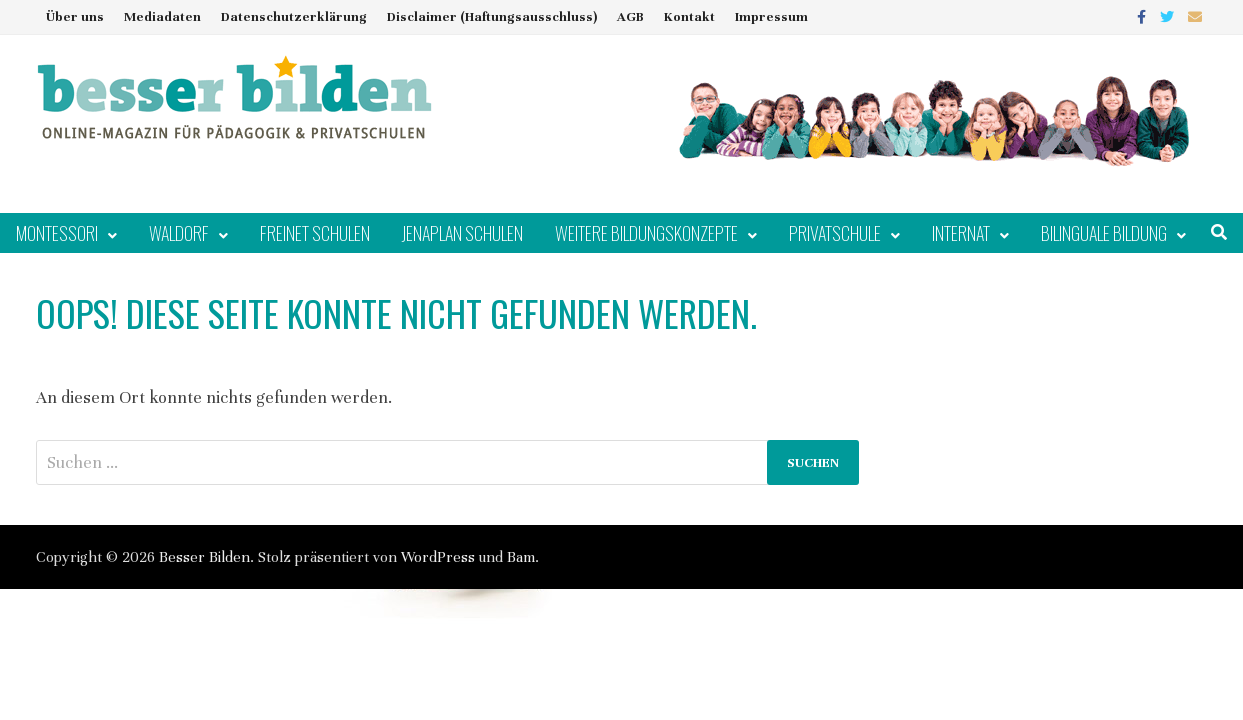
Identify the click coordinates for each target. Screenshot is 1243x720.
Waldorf (179, 233)
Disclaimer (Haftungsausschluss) (492, 17)
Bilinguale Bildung (1104, 233)
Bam (521, 557)
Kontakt (689, 17)
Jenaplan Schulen (462, 233)
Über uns (75, 17)
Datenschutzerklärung (294, 17)
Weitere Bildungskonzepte (646, 233)
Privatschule (835, 233)
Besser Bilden (204, 557)
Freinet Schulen (315, 233)
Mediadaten (162, 17)
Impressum (771, 17)
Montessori (57, 233)
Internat (961, 233)
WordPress (438, 557)
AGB (630, 17)
